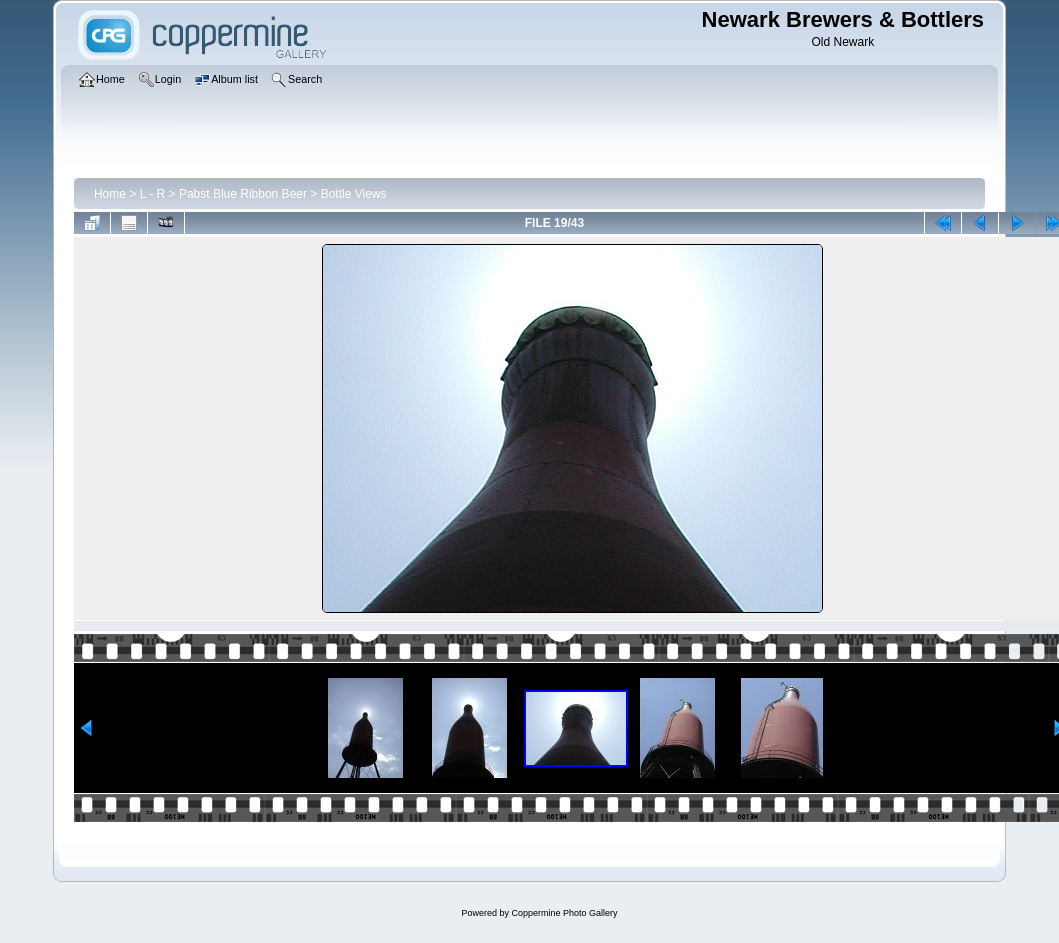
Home (110, 194)
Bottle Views (354, 194)
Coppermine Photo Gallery (564, 913)
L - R (153, 194)
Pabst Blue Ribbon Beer (243, 194)
